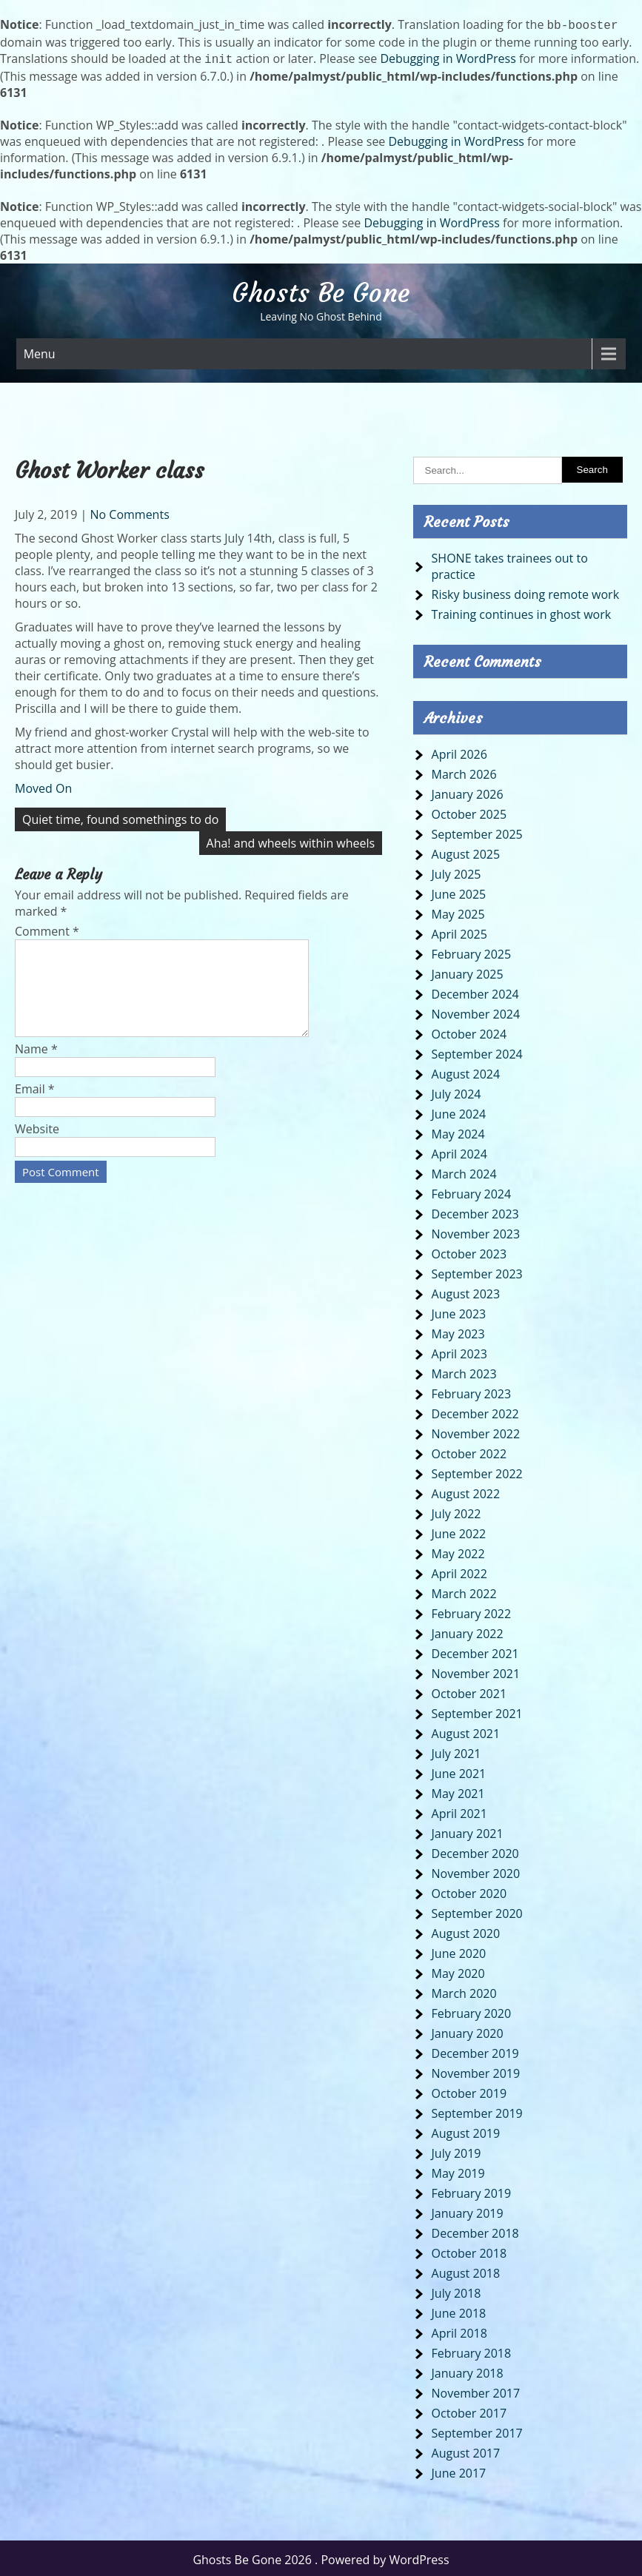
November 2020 (476, 1870)
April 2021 (459, 1810)
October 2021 (469, 1691)
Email (35, 1104)
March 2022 (464, 1591)
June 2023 (459, 1311)
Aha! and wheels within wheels (291, 840)
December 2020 (475, 1850)
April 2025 (459, 931)
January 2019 (468, 2210)
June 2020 (459, 1950)
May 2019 (458, 2170)
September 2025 (477, 831)
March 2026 (464, 771)
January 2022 (468, 1631)
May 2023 (458, 1331)
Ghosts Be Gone (320, 290)
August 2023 (466, 1291)
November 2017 (476, 2390)
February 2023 (472, 1391)
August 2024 (466, 1071)
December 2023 (475, 1211)
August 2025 (466, 851)
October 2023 (469, 1251)
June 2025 (459, 891)
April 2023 (459, 1351)
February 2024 (472, 1191)
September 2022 (477, 1471)
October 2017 (469, 2410)
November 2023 (476, 1231)
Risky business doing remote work (525, 591)
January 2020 (468, 2030)
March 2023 (464, 1371)
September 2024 (477, 1051)
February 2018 (472, 2350)
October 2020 (469, 1890)
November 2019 (476, 2070)
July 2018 (456, 2290)
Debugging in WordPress (447, 57)
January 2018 (468, 2370)
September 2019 (477, 2110)
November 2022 (476, 1431)
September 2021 (477, 1711)
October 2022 (469, 1451)
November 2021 (476, 1671)
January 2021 (468, 1830)
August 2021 (466, 1731)
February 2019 (472, 2190)
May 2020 (458, 1970)
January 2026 (468, 791)
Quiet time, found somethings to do (120, 816)
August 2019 (466, 2130)
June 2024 (459, 1111)
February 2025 (472, 951)
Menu (40, 351)
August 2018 (466, 2270)
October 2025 (469, 811)
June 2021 (459, 1770)
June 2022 (459, 1531)
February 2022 (472, 1611)
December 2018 (475, 2230)
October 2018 (469, 2250)
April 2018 (459, 2330)
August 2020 (466, 1930)
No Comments (129, 511)
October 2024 (469, 1031)
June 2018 (459, 2310)
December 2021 (475, 1651)
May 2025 (458, 911)
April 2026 (459, 751)
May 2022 (458, 1551)
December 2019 (475, 2050)
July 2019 (456, 2150)
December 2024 (475, 991)
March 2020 (464, 1990)
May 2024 (458, 1131)
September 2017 (477, 2430)
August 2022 (466, 1491)
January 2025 (468, 971)
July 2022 (456, 1511)
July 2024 (456, 1091)
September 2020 (477, 1910)
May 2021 (458, 1790)
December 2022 (475, 1411)
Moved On (43, 785)
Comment (47, 928)
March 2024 (464, 1171)
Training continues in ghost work (522, 611)
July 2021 (456, 1751)
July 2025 (456, 871)
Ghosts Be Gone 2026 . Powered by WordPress (321, 2557)
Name (36, 1064)
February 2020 (472, 2010)
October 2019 (469, 2090)
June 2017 (459, 2470)
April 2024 (459, 1151)
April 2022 (459, 1571)
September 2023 (477, 1271)
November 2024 (476, 1011)
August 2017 (466, 2450)
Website (37, 1144)
